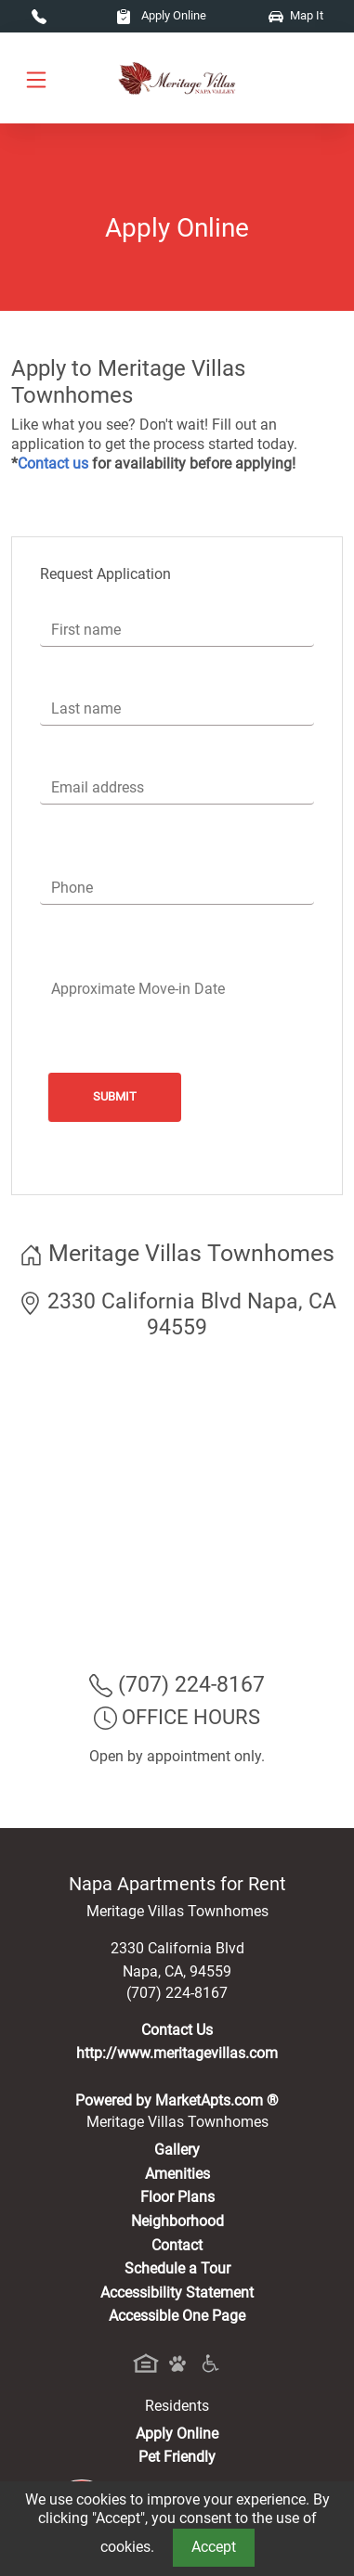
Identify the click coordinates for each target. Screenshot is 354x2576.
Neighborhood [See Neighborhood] (177, 2221)
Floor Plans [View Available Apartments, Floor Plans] (177, 2197)
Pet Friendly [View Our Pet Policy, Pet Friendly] (177, 2457)
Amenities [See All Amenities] (177, 2174)
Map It (296, 15)
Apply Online (161, 15)
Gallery (177, 2149)
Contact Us (177, 2030)
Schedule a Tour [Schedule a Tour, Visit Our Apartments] (177, 2268)
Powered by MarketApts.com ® (177, 2100)
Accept (213, 2547)
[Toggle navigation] (36, 78)
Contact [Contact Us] (177, 2245)
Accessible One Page (177, 2316)
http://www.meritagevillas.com (177, 2053)
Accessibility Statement (177, 2292)
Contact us (53, 463)
